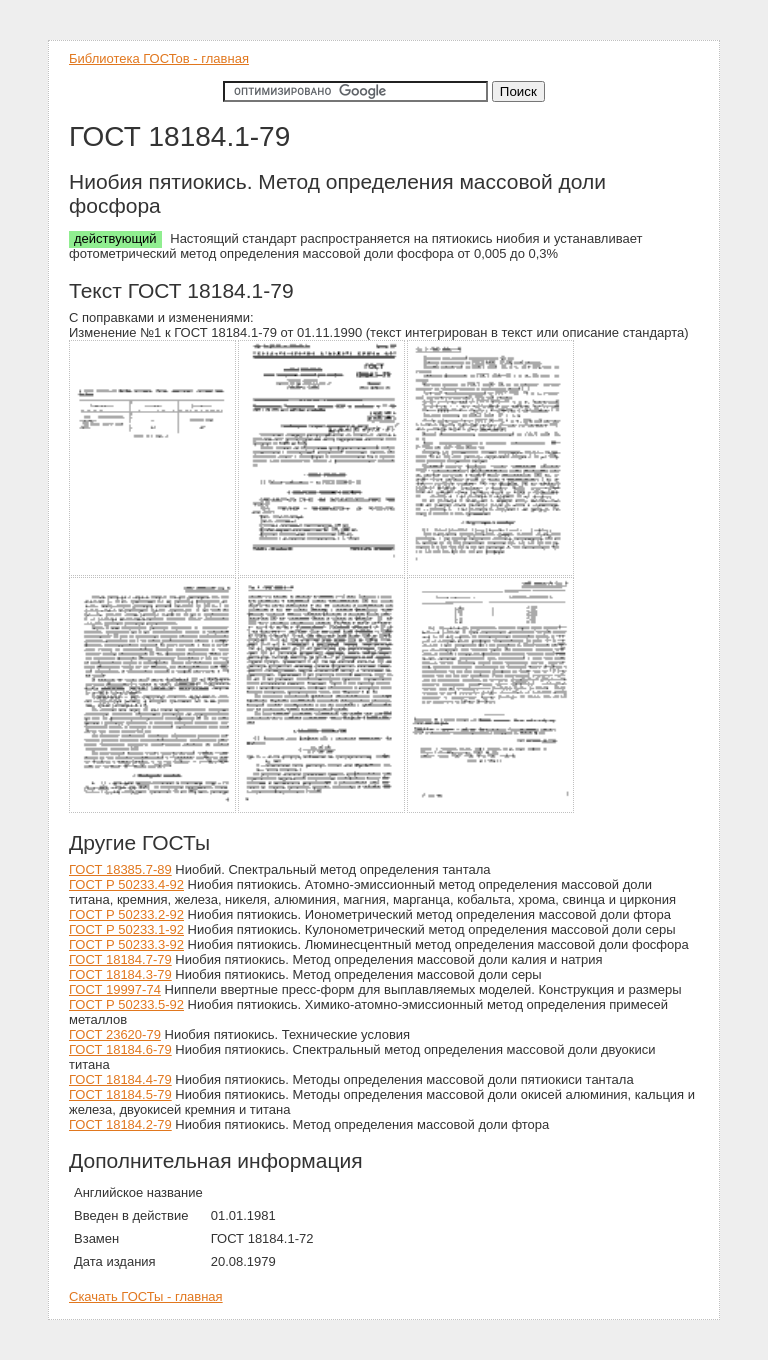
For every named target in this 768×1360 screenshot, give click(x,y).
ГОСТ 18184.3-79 (120, 974)
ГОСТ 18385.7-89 (120, 869)
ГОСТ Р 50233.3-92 (126, 944)
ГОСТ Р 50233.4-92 (126, 884)
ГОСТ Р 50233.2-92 (126, 914)
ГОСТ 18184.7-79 (120, 959)
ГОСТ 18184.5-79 (120, 1094)
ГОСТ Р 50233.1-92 (126, 929)
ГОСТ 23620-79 (115, 1034)
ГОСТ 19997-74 (115, 989)
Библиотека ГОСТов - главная (159, 58)
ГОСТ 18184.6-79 (120, 1049)
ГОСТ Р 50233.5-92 (126, 1004)
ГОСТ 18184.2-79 (120, 1124)
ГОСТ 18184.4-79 (120, 1079)
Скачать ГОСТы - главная (146, 1296)
